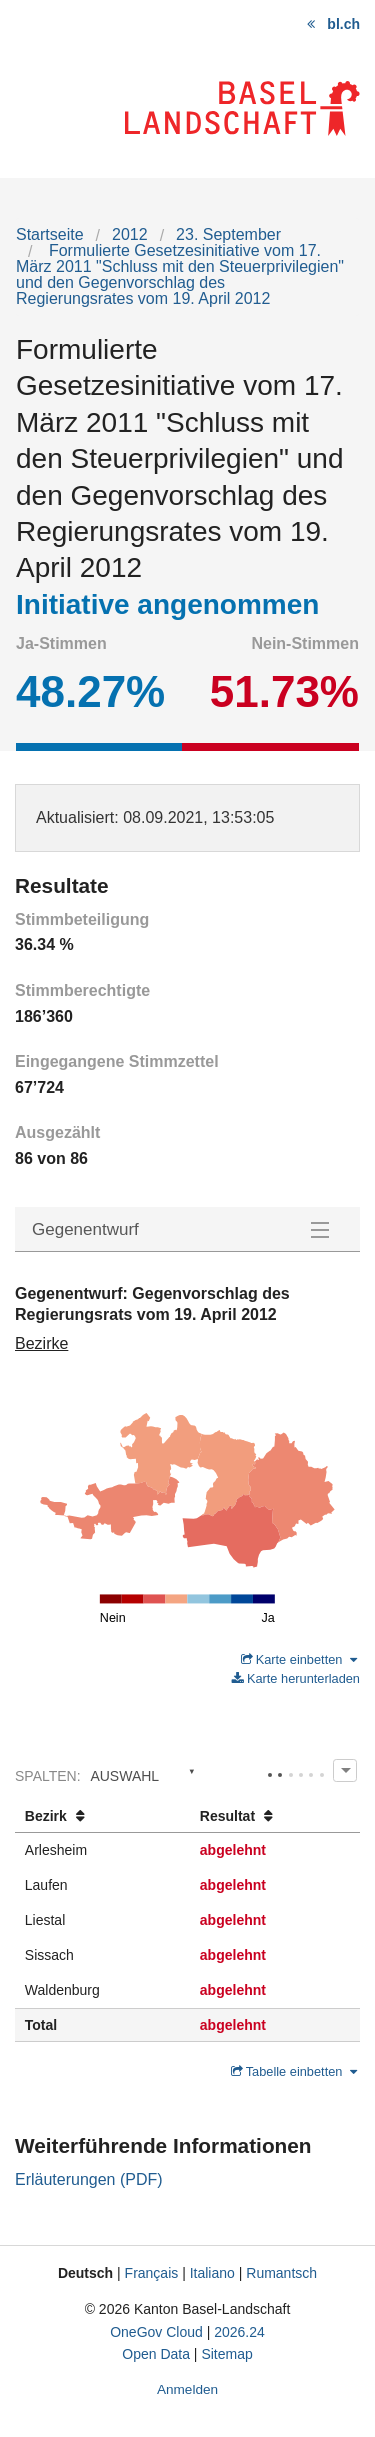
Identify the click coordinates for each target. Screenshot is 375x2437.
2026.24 (239, 2332)
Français (152, 2273)
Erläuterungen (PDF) (89, 2179)
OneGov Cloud (156, 2332)
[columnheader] (102, 1816)
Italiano (212, 2273)
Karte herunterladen (296, 1678)
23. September (228, 234)
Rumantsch (281, 2273)
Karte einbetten (299, 1659)
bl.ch (343, 24)
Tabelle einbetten (294, 2071)
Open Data (156, 2354)
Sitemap (226, 2354)
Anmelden (187, 2389)
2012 (130, 234)
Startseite (50, 234)
